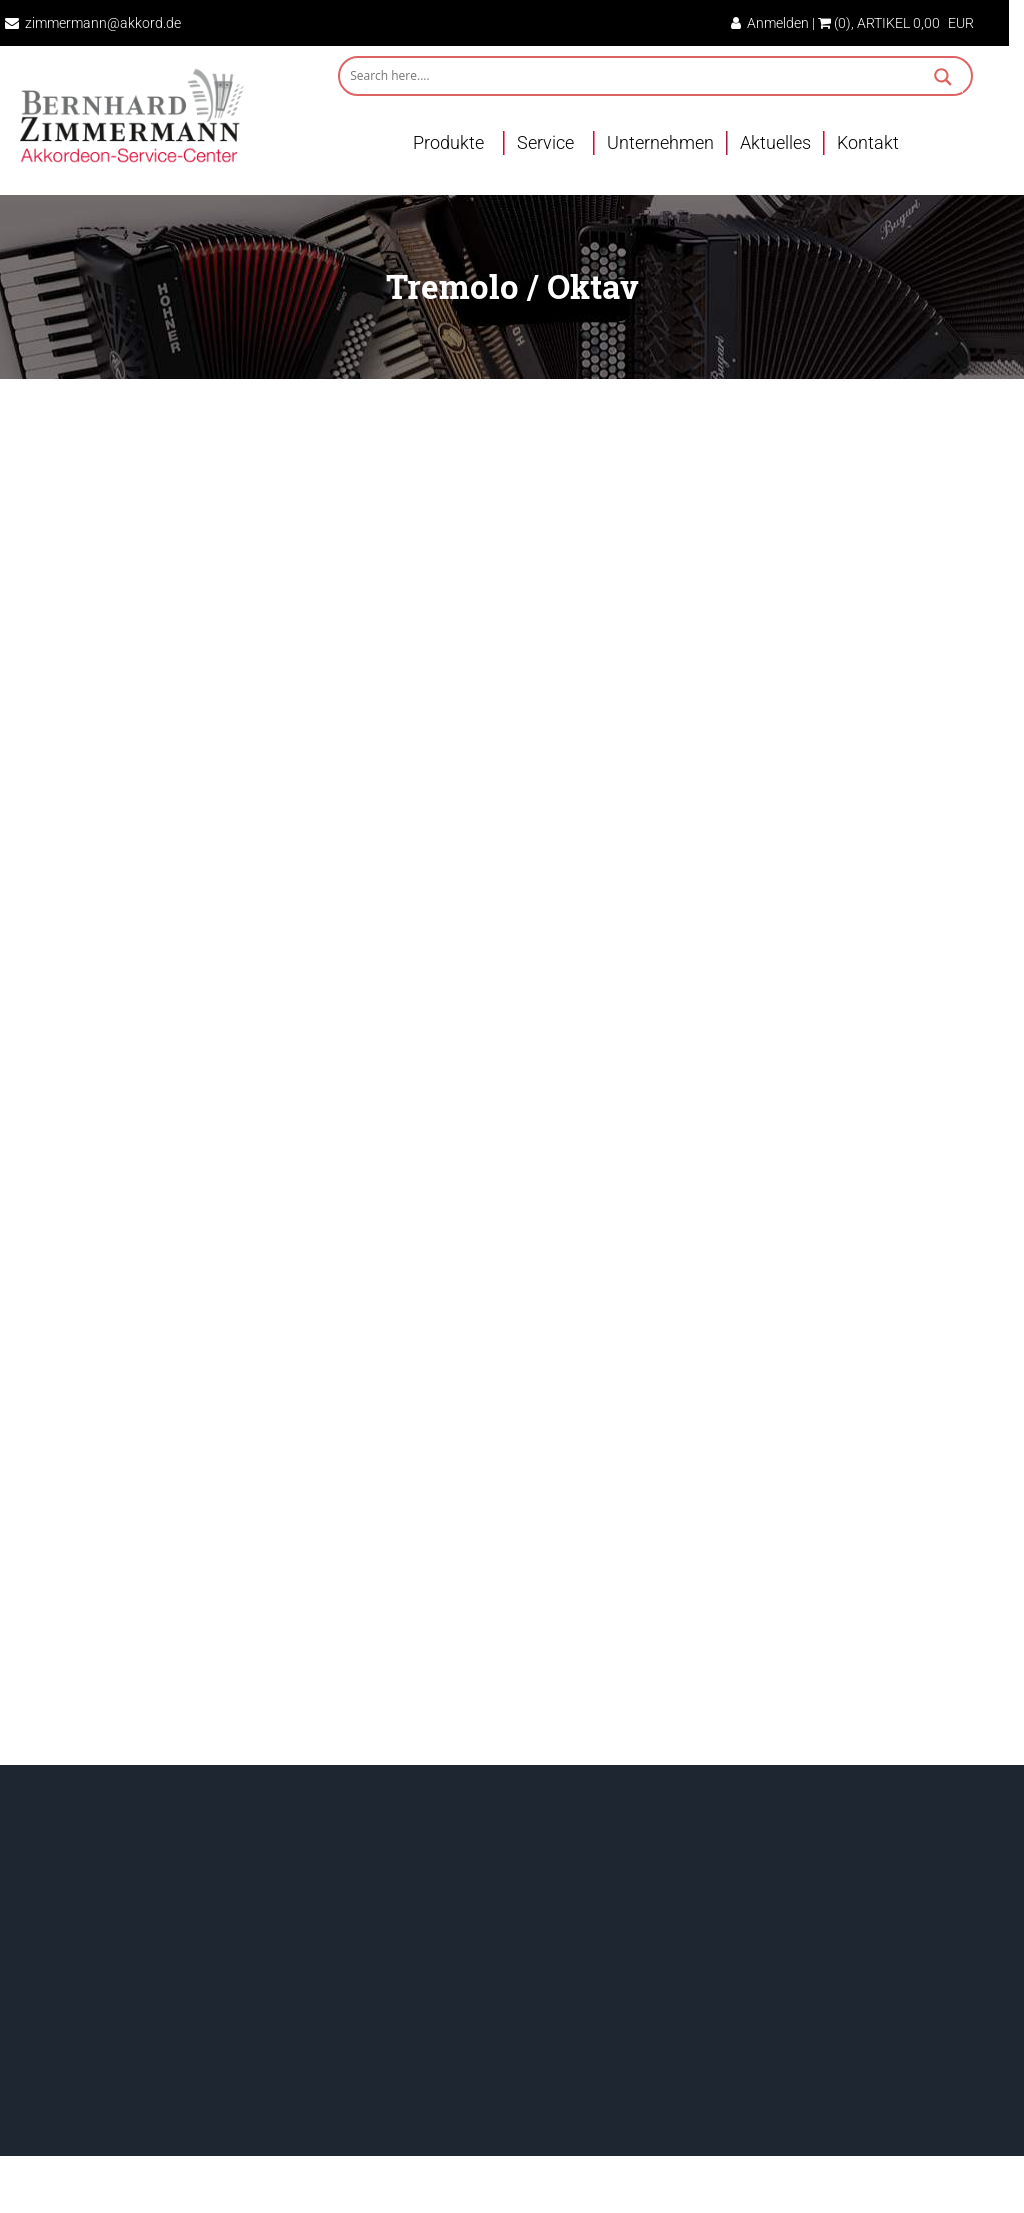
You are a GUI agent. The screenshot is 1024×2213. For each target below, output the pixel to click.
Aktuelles (775, 142)
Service (545, 142)
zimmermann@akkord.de (103, 23)
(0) (834, 23)
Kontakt (868, 142)
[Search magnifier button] (943, 79)
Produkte (448, 142)
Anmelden (770, 23)
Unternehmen (660, 142)
